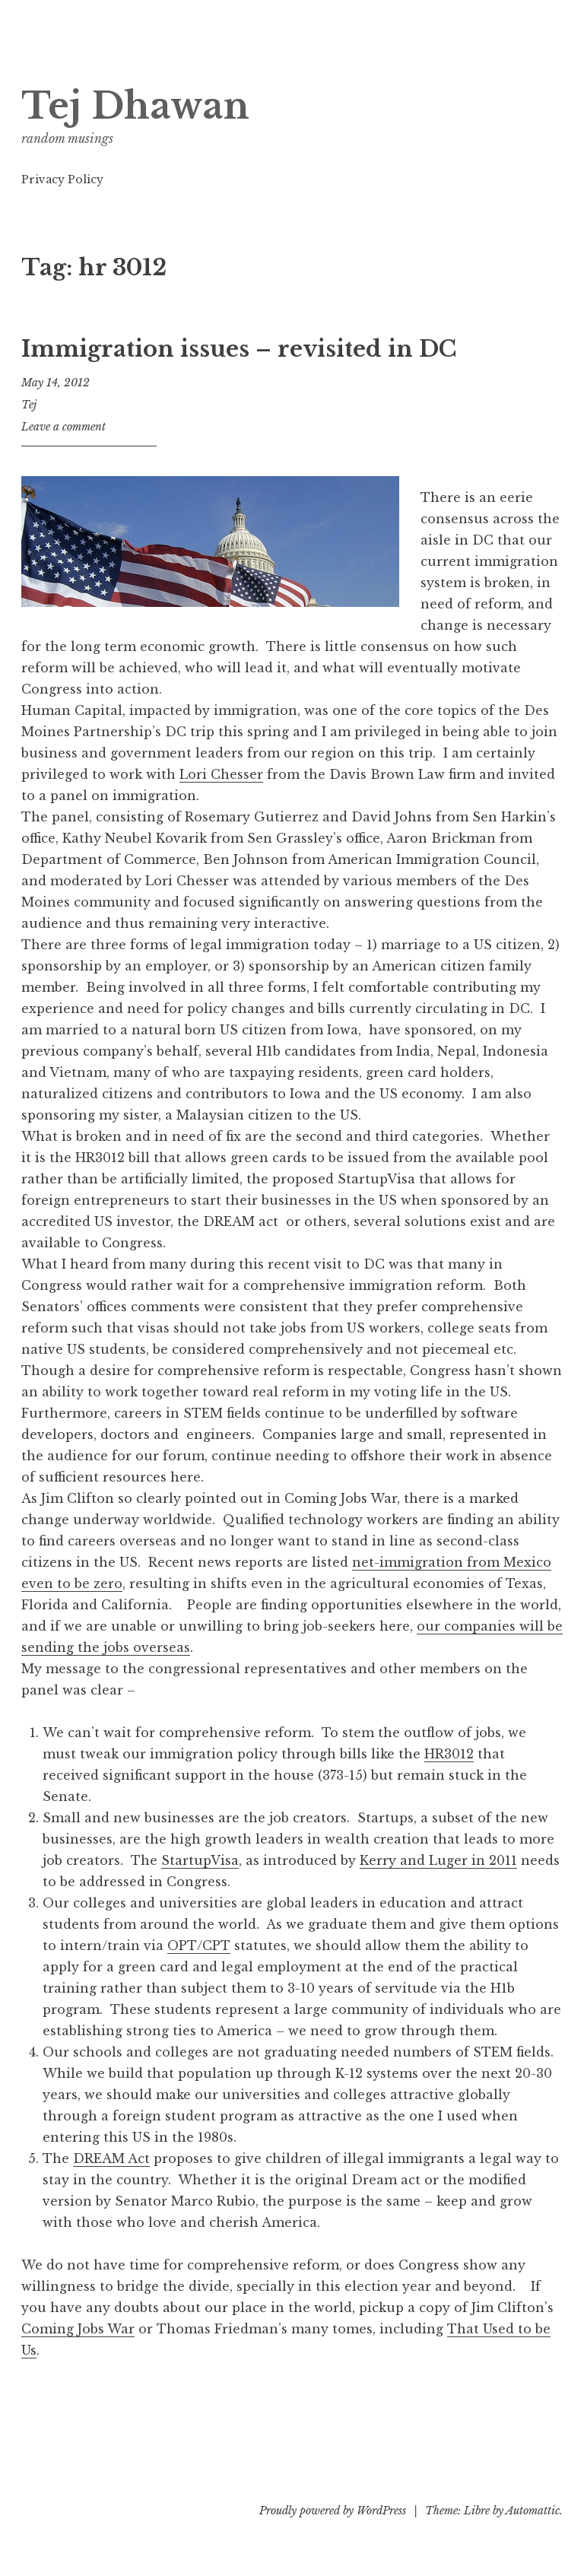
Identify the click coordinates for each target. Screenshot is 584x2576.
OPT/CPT (198, 1945)
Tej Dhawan (135, 106)
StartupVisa (200, 1860)
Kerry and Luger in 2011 (438, 1860)
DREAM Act (111, 2158)
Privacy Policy (62, 179)
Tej (28, 404)
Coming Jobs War (78, 2328)
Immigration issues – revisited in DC (238, 349)
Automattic (533, 2510)
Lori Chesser (221, 774)
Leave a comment (63, 427)
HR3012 (449, 1753)
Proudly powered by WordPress (332, 2510)
